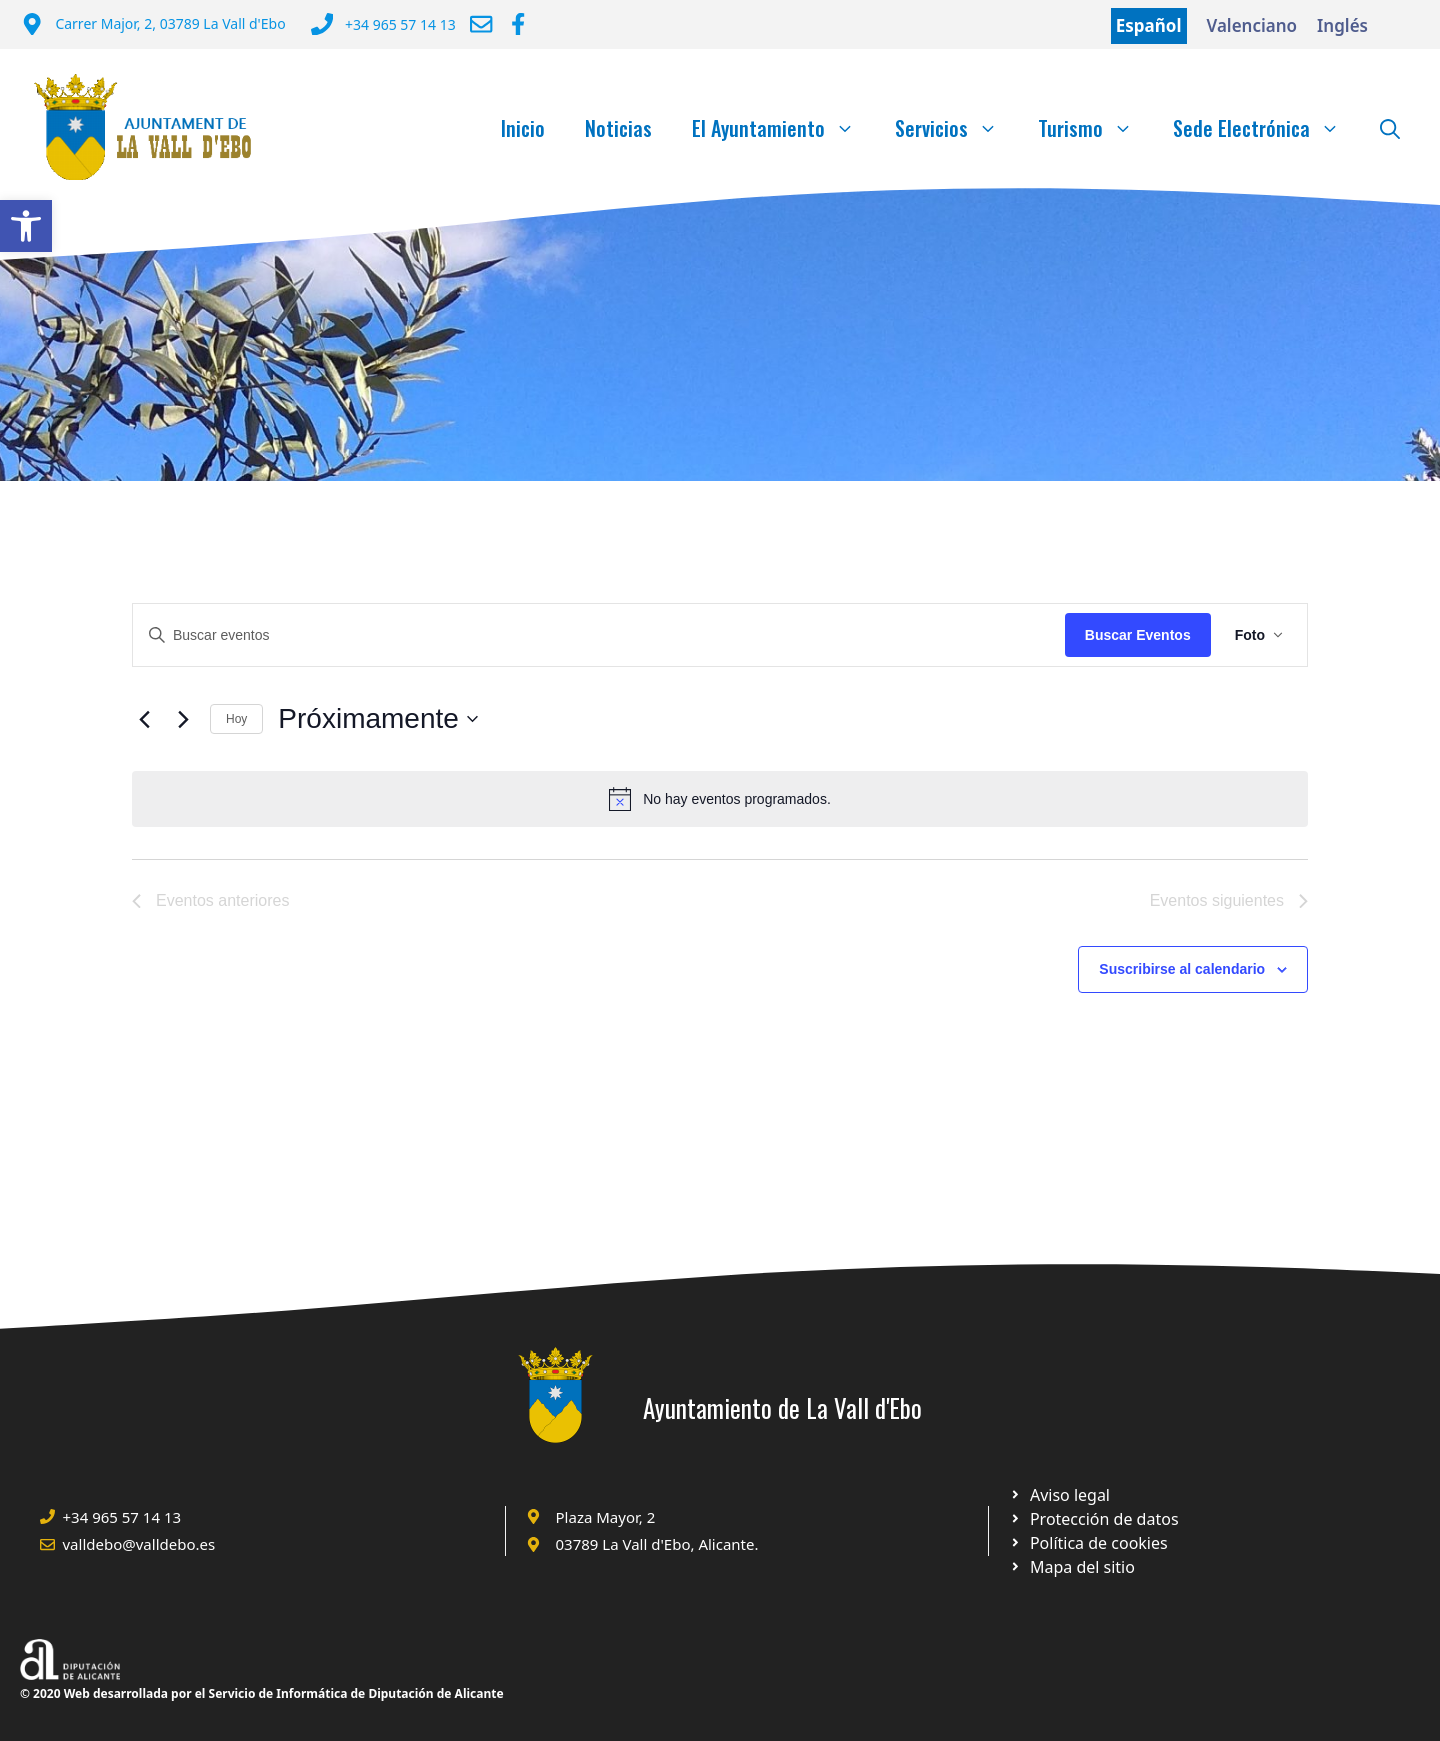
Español (1149, 25)
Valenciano (1252, 25)
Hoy (236, 719)
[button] (26, 226)
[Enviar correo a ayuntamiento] (481, 24)
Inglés (1342, 25)
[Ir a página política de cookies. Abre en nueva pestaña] (1093, 1519)
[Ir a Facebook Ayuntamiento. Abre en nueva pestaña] (518, 24)
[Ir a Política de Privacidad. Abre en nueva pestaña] (1059, 1495)
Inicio (523, 128)
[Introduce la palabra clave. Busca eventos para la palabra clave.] (599, 635)
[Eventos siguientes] (183, 719)
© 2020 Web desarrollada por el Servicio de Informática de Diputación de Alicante (262, 1693)
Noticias (618, 128)
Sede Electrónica (1266, 128)
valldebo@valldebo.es (139, 1544)
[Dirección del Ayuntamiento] (153, 26)
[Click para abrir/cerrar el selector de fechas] (378, 719)
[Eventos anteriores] (144, 719)
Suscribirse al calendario (1182, 969)
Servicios (956, 128)
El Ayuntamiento (783, 128)
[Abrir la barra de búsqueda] (1390, 128)
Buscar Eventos (1138, 635)
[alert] (720, 799)
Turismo (1095, 128)
